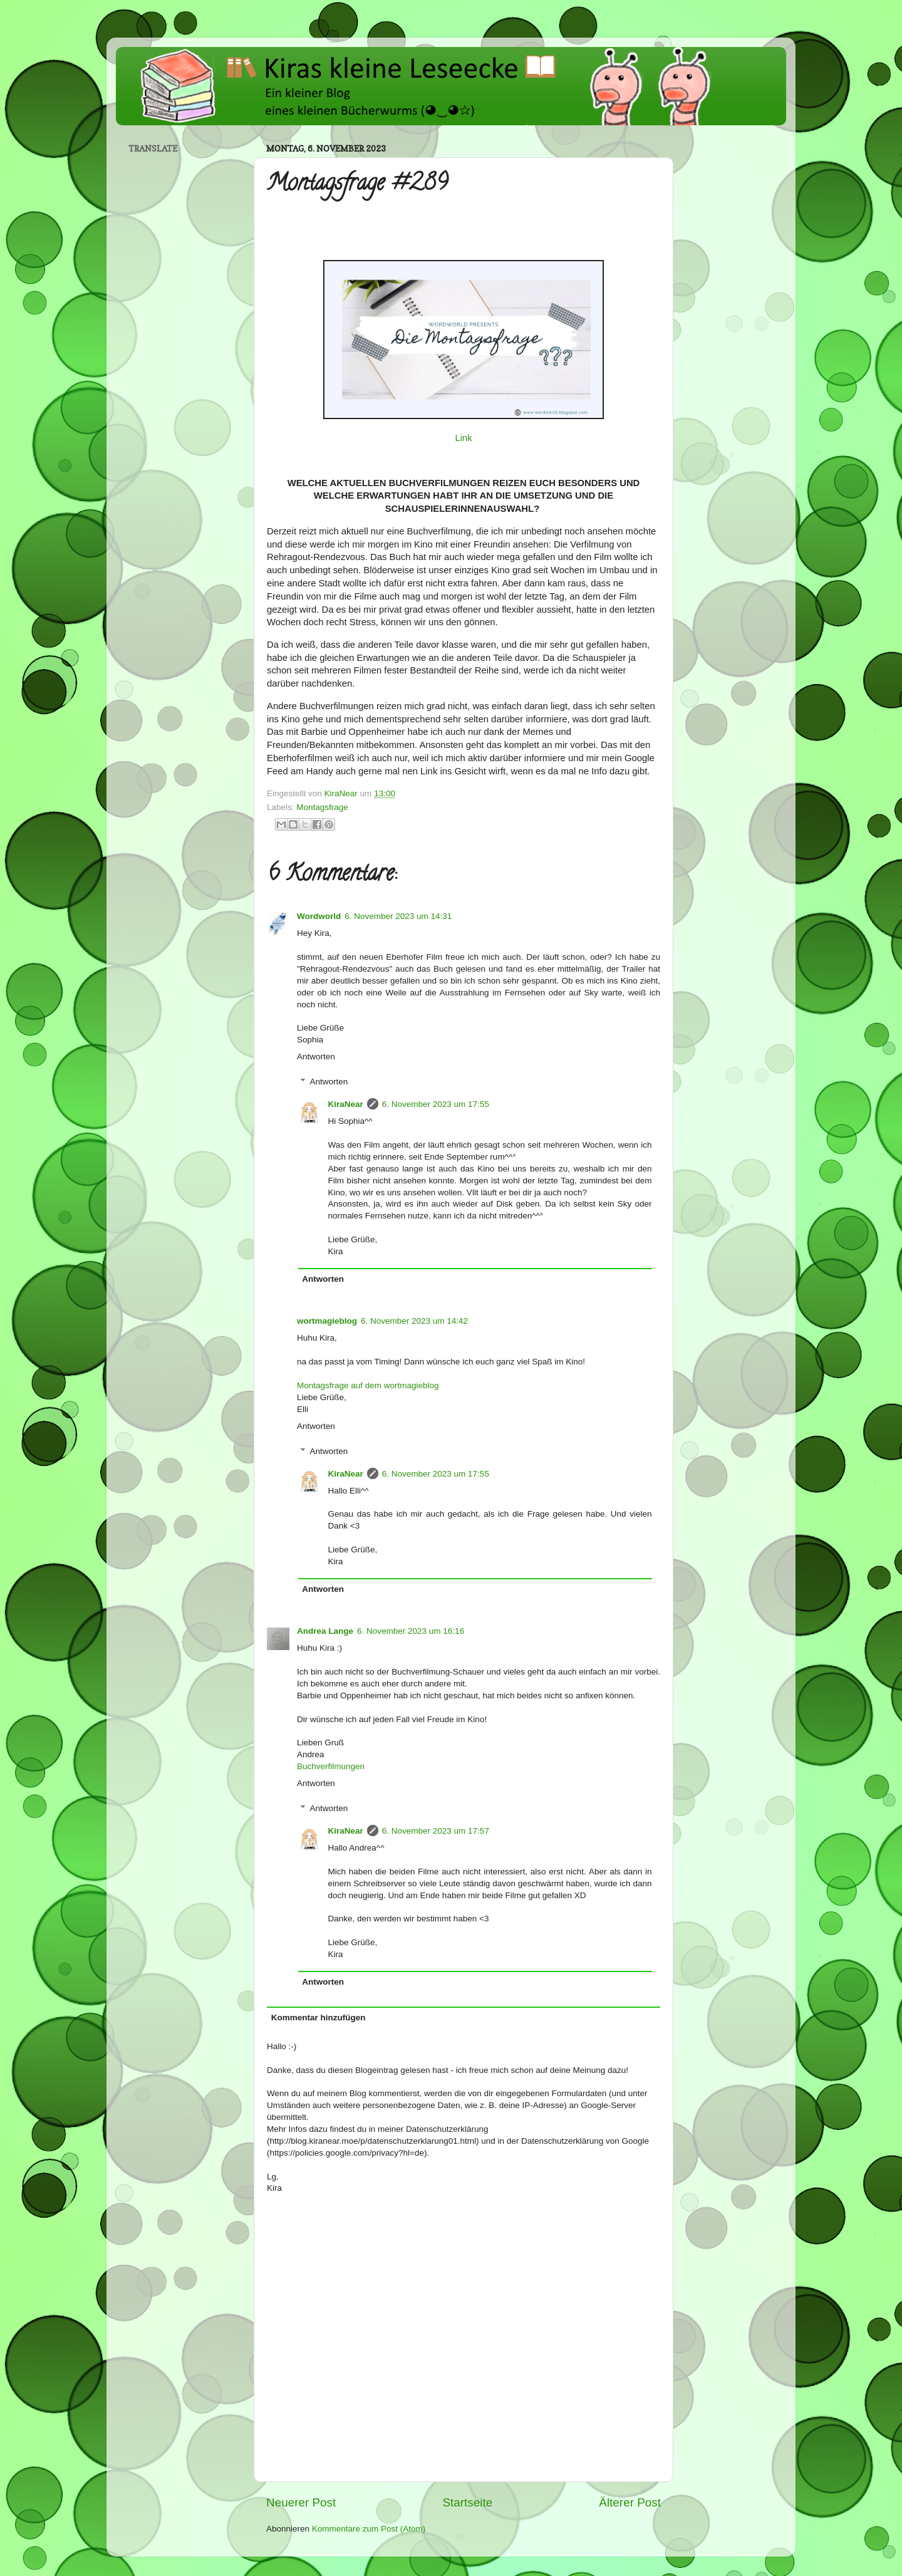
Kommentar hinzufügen (318, 2017)
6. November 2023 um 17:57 (435, 1831)
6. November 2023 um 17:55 (435, 1104)
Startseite (467, 2502)
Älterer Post (630, 2502)
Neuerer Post (301, 2502)
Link (463, 438)
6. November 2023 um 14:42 (414, 1321)
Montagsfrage (322, 807)
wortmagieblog (327, 1321)
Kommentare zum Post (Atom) (369, 2528)
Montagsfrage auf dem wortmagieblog (368, 1385)
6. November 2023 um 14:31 (398, 916)
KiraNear (345, 1104)
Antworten (316, 1056)
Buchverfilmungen (331, 1766)
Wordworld (319, 916)
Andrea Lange (325, 1631)
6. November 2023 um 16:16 (410, 1631)
